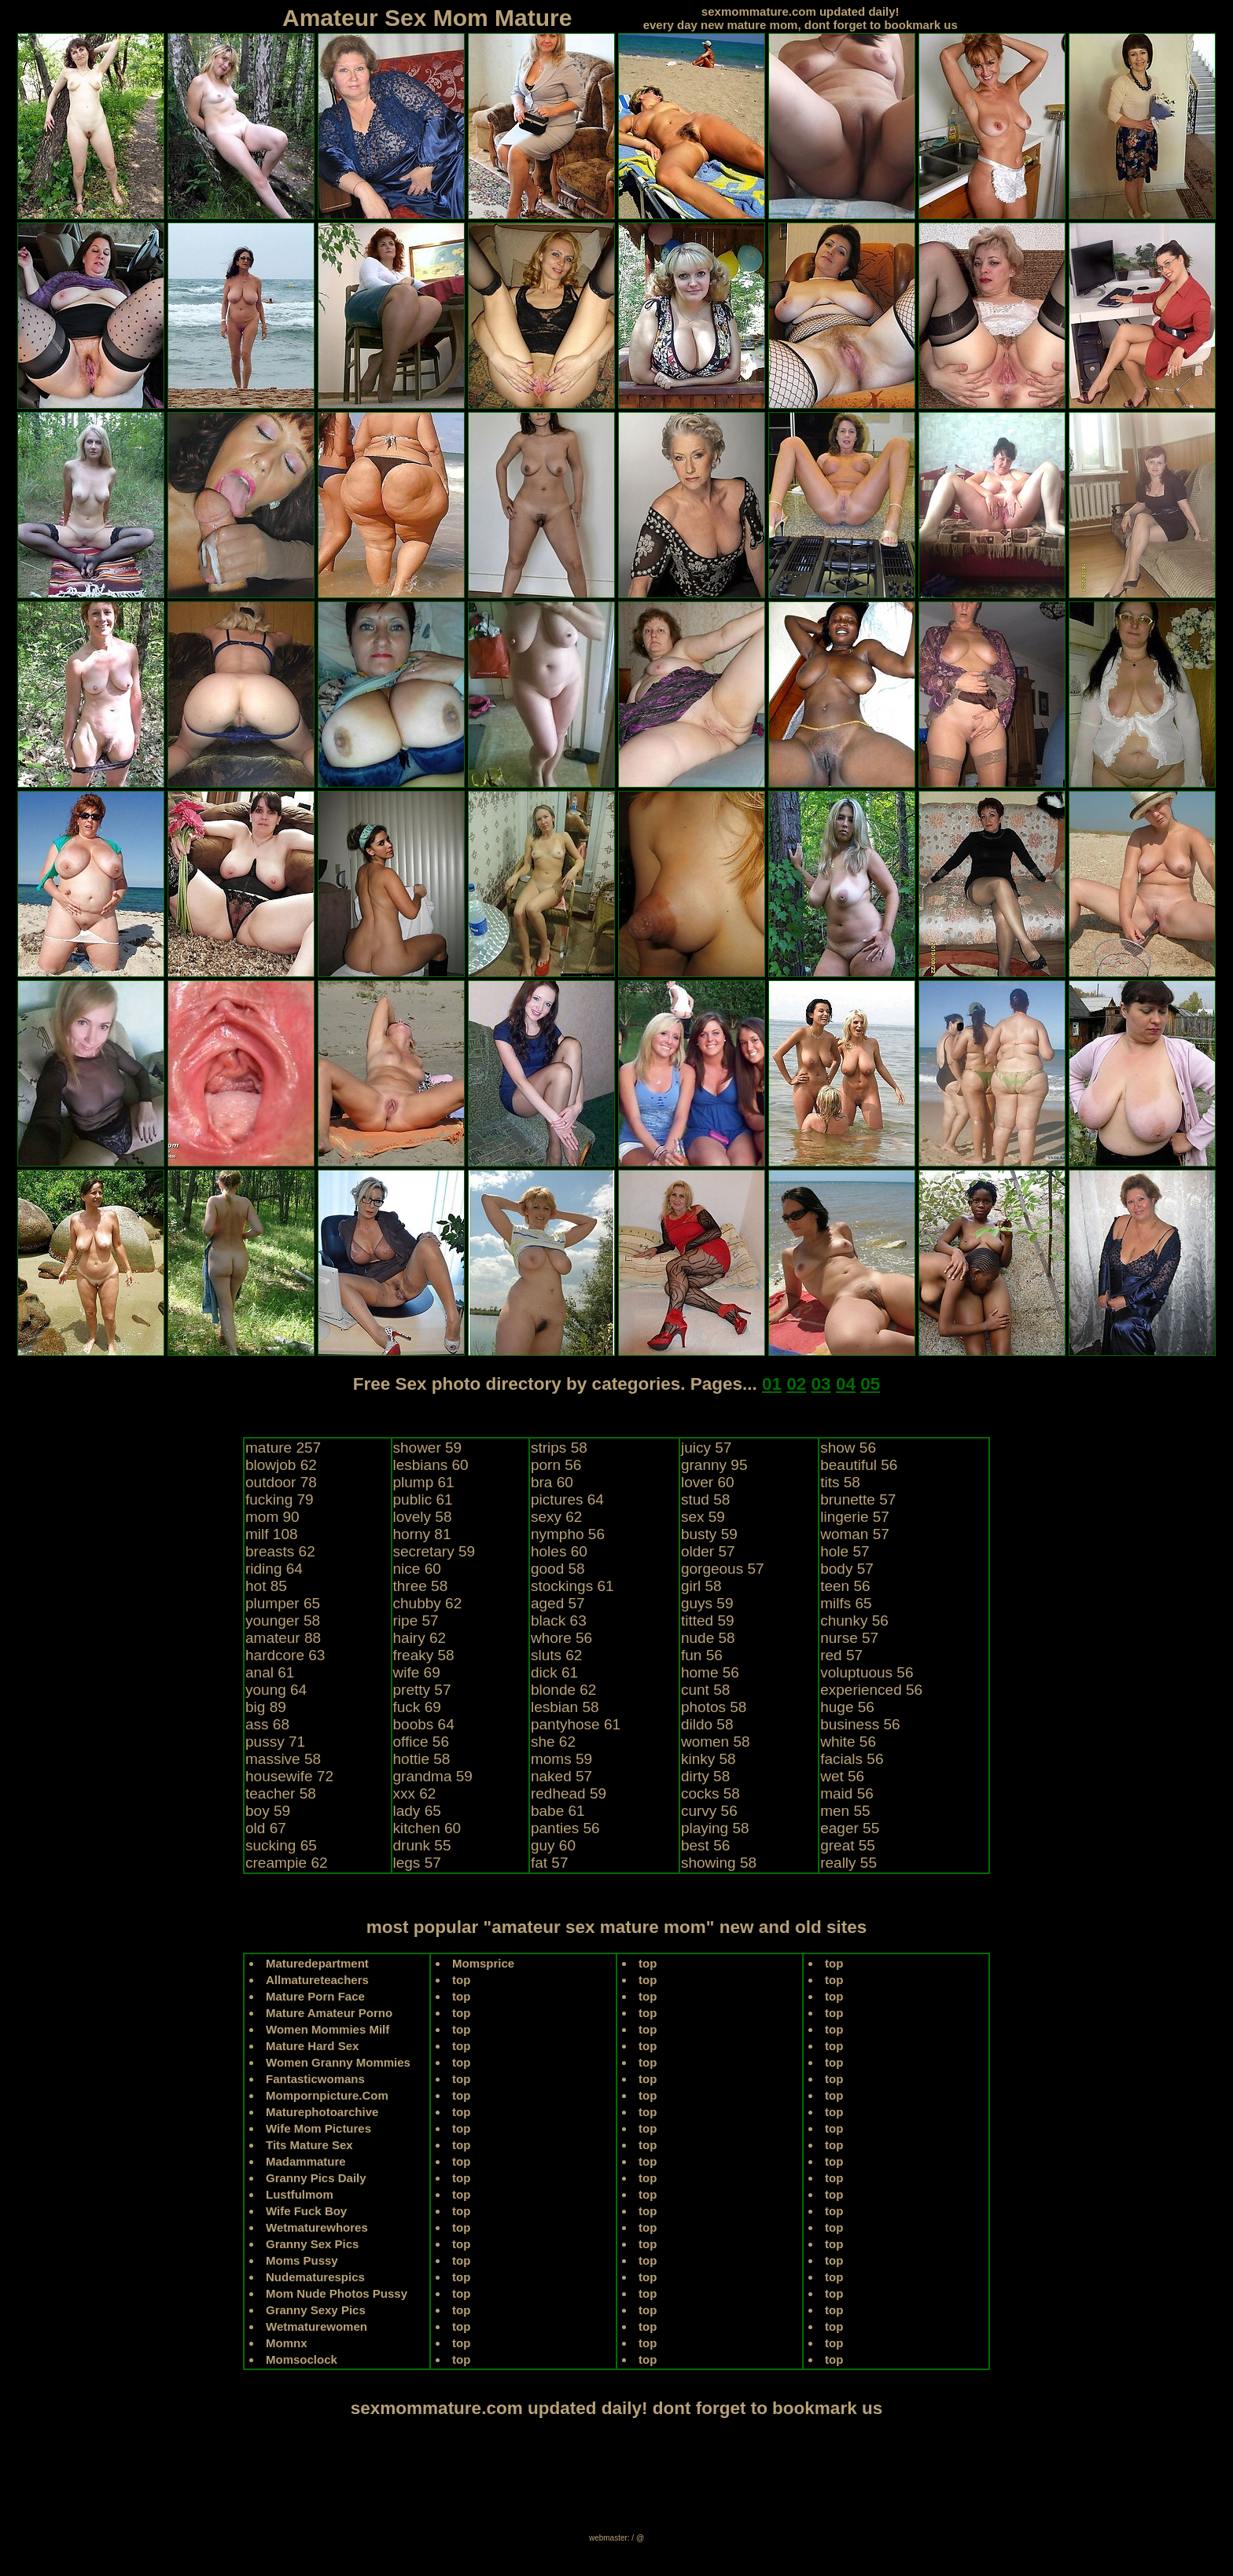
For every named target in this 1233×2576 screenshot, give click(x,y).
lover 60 (707, 1482)
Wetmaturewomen (316, 2326)
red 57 (841, 1655)
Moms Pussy (302, 2260)
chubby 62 (427, 1603)
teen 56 (845, 1586)
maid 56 (847, 1793)
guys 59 (707, 1603)
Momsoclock (301, 2359)
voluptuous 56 (866, 1672)
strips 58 (559, 1447)
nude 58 (708, 1638)
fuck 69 (417, 1707)
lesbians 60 (431, 1465)
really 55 (848, 1862)
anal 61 (269, 1672)
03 (821, 1384)
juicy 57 (706, 1447)
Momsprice (483, 1963)
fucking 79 (279, 1499)
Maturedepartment (317, 1963)
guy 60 (553, 1845)
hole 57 (844, 1551)
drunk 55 (422, 1845)
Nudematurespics (315, 2277)
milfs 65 (845, 1603)
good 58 (558, 1568)
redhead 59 (568, 1793)
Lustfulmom (299, 2194)
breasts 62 (280, 1551)
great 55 (847, 1845)
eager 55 (849, 1828)
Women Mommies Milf (327, 2029)
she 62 (553, 1741)
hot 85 (266, 1586)
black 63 (559, 1620)
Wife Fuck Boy (306, 2211)
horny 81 (422, 1534)
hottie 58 (422, 1759)
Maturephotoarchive (322, 2111)
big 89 (265, 1707)
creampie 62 (286, 1862)
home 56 (710, 1672)
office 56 (421, 1741)
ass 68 (267, 1724)
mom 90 (272, 1516)
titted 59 (707, 1620)
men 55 (845, 1810)
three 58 (420, 1586)
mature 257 (283, 1447)
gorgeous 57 (722, 1568)
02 (796, 1384)
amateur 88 (283, 1638)
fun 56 (702, 1655)
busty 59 (709, 1534)
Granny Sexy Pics (316, 2310)
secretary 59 (434, 1551)
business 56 (860, 1724)
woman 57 (854, 1534)
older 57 (708, 1551)
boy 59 (267, 1810)
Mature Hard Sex (312, 2045)
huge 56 (847, 1707)
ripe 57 (416, 1620)
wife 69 (416, 1672)
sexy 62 (556, 1516)
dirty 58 (705, 1776)
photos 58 (713, 1707)
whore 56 (561, 1638)
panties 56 (565, 1828)
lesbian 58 (565, 1707)
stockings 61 (572, 1586)
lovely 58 (422, 1516)
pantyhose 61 (575, 1724)
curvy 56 (709, 1810)
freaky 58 (424, 1655)
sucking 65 (281, 1845)
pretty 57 (422, 1689)
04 (846, 1384)
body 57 (847, 1568)
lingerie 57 (854, 1516)
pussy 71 (275, 1741)
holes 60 (559, 1551)
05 (870, 1384)
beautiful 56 (858, 1465)
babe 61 (558, 1810)
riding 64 (274, 1568)
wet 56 (842, 1776)
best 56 (705, 1845)
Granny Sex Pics (312, 2244)
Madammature (306, 2161)
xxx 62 (414, 1793)
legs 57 (417, 1862)
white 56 (848, 1741)
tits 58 (840, 1482)
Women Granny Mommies (338, 2062)
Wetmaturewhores (317, 2227)
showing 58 (718, 1862)
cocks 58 (710, 1793)
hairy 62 (420, 1638)
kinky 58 (708, 1759)
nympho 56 (568, 1534)
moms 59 (561, 1759)
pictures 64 (567, 1499)
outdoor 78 (281, 1482)
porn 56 (556, 1465)
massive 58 (283, 1759)
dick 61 (554, 1672)
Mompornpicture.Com (327, 2095)
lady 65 (417, 1810)
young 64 (276, 1689)
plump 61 (424, 1482)
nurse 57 (849, 1638)
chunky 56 (854, 1620)
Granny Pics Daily (316, 2178)
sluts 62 (556, 1655)
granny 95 (714, 1465)
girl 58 (701, 1586)
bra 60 (552, 1482)
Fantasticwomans (315, 2078)
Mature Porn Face (315, 1996)
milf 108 (271, 1534)
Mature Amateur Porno (329, 2012)
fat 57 (550, 1862)
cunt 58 (705, 1689)
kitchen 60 (427, 1828)
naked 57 (561, 1776)
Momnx (286, 2343)
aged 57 (558, 1603)
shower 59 (427, 1447)
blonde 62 (563, 1689)
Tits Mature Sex (309, 2145)
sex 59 (703, 1516)
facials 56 (851, 1759)
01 (772, 1384)
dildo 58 (707, 1724)
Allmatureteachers (317, 1979)
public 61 (423, 1499)
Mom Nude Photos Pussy (336, 2293)
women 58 (715, 1741)
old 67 (265, 1828)
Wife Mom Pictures (318, 2128)
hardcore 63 (285, 1655)
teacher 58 (280, 1793)
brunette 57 (858, 1499)
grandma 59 (433, 1776)
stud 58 (705, 1499)
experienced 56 (871, 1689)
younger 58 (282, 1620)
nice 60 (417, 1568)
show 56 (848, 1447)
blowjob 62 (281, 1465)
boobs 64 (424, 1724)
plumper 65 (282, 1603)
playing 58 (715, 1828)
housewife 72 (289, 1776)
